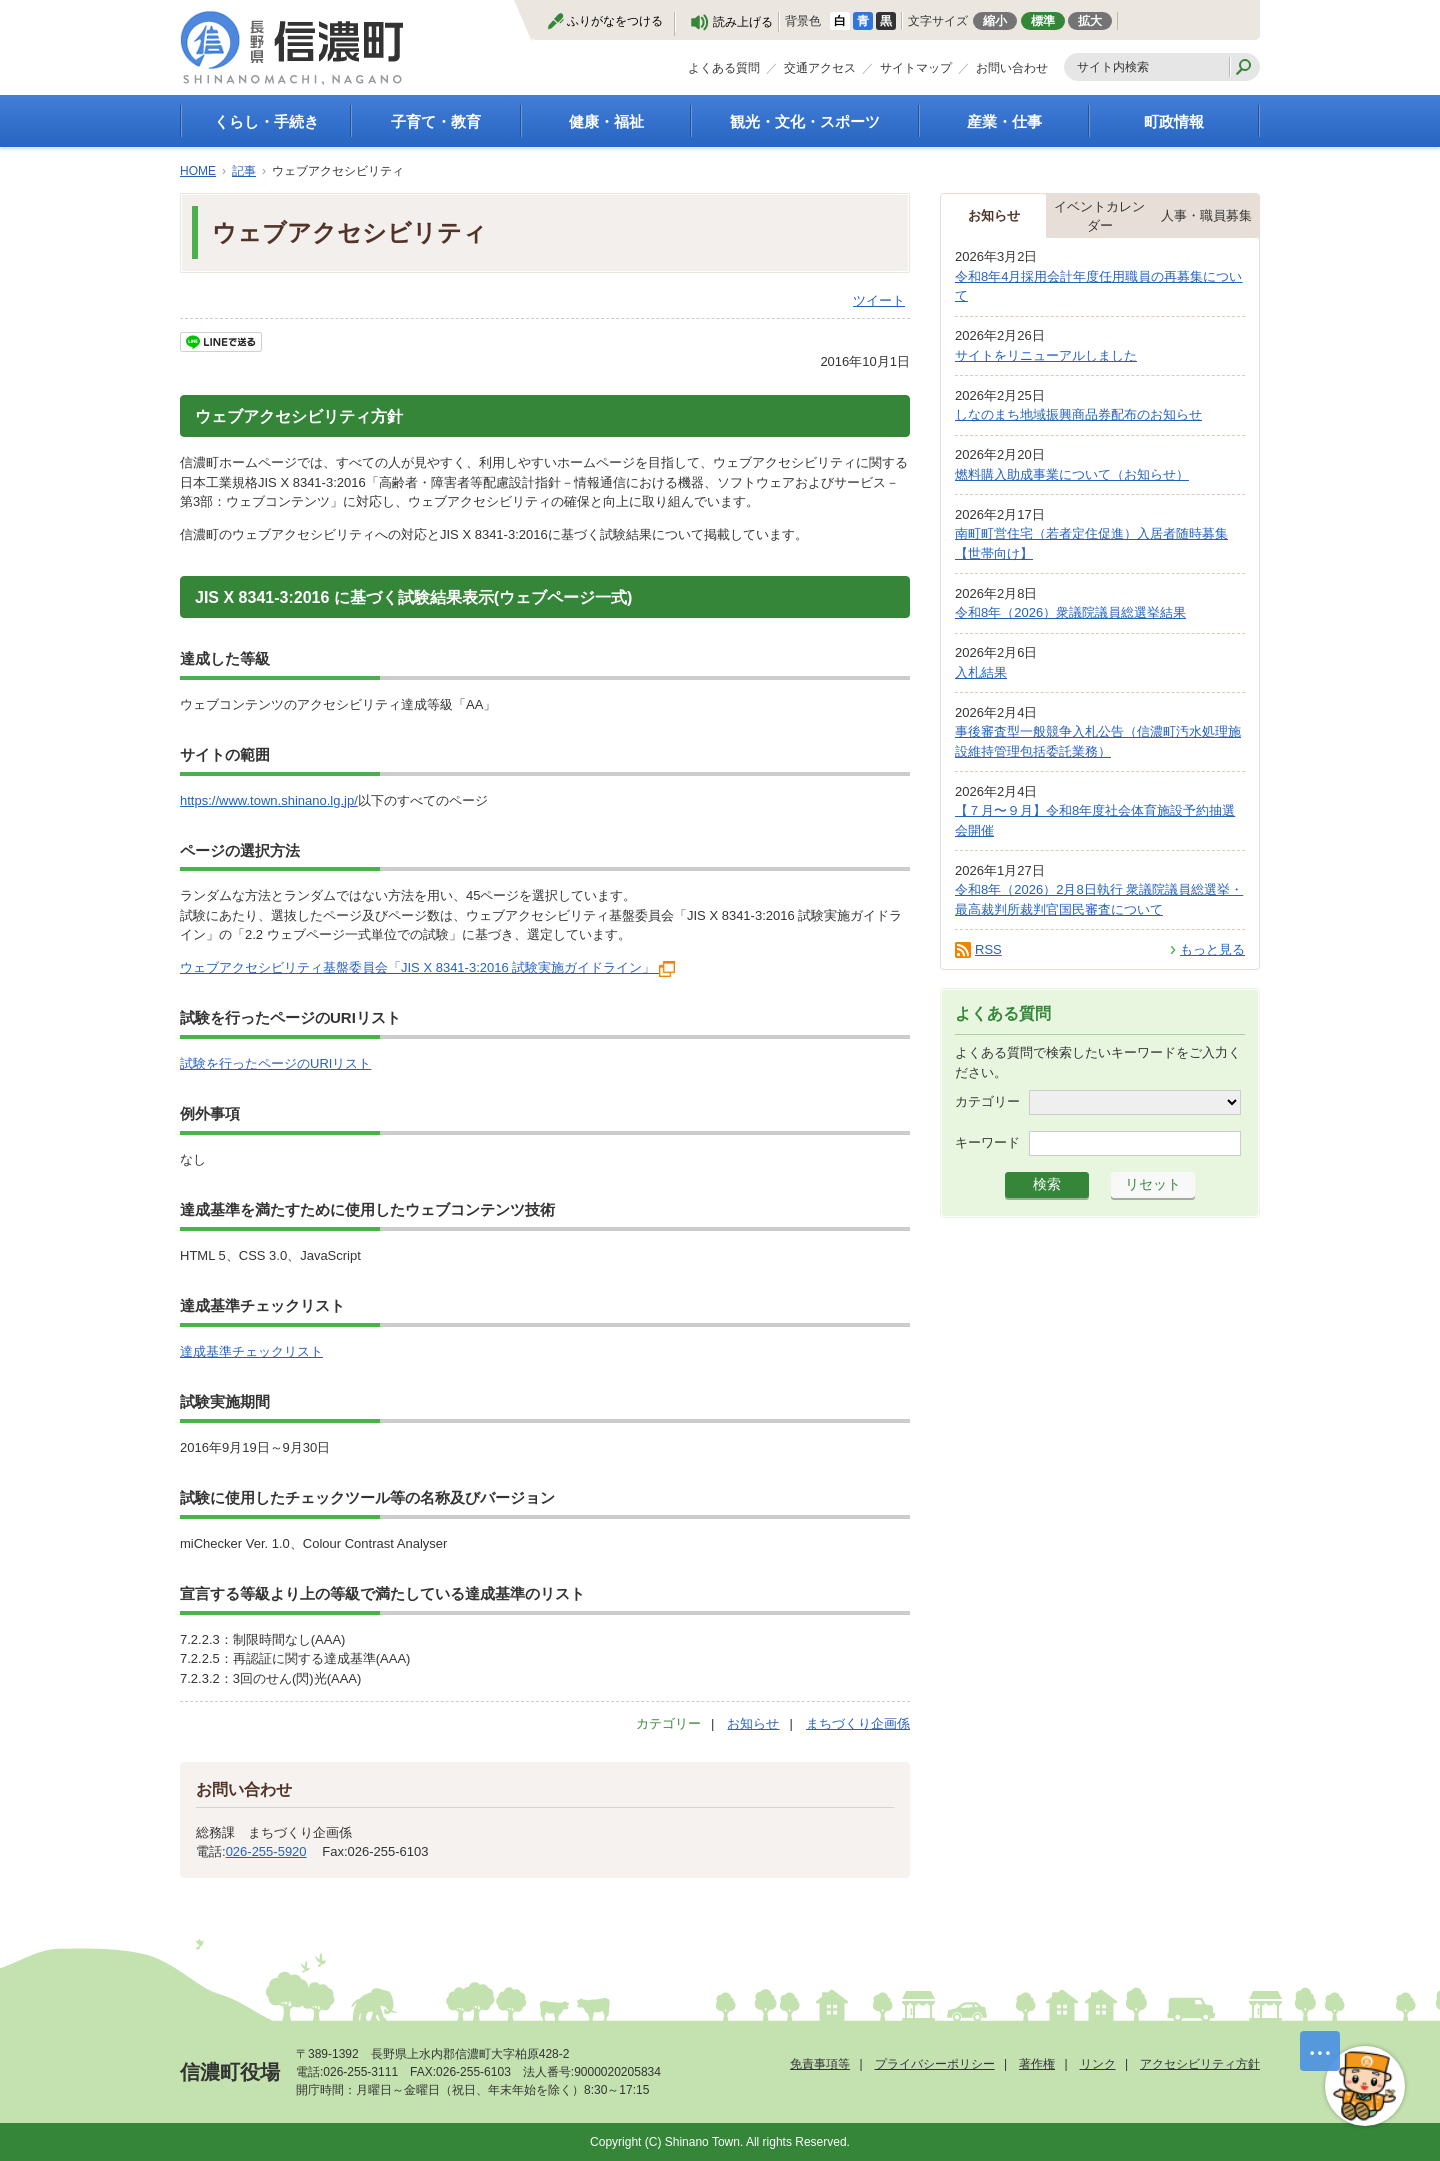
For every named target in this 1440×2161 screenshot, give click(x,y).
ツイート (879, 300)
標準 (1043, 21)
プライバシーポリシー (935, 2064)
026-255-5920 (266, 1851)
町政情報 (1174, 121)
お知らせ (753, 1723)
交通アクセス (820, 68)
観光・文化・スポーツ (805, 121)
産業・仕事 (1004, 121)
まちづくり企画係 (858, 1723)
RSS (988, 949)
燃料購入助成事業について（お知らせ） (1072, 474)
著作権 (1037, 2064)
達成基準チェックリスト (251, 1351)
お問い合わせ (1012, 68)
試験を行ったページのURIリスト (275, 1063)
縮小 (995, 21)
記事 (244, 171)
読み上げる (743, 22)
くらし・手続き (266, 121)
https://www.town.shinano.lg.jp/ (269, 800)
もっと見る (1212, 949)
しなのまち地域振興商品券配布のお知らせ (1078, 414)
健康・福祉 (606, 121)
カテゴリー (987, 1101)
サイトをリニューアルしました (1046, 355)
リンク (1098, 2064)
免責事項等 (820, 2064)
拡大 (1090, 21)
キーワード (987, 1142)
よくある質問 (724, 68)
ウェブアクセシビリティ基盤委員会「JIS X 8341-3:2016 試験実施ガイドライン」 (427, 967)
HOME (198, 171)
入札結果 (981, 672)
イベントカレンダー (1099, 216)
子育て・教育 (436, 121)
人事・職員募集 (1206, 215)
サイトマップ (916, 68)
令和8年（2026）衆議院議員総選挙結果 (1070, 612)
